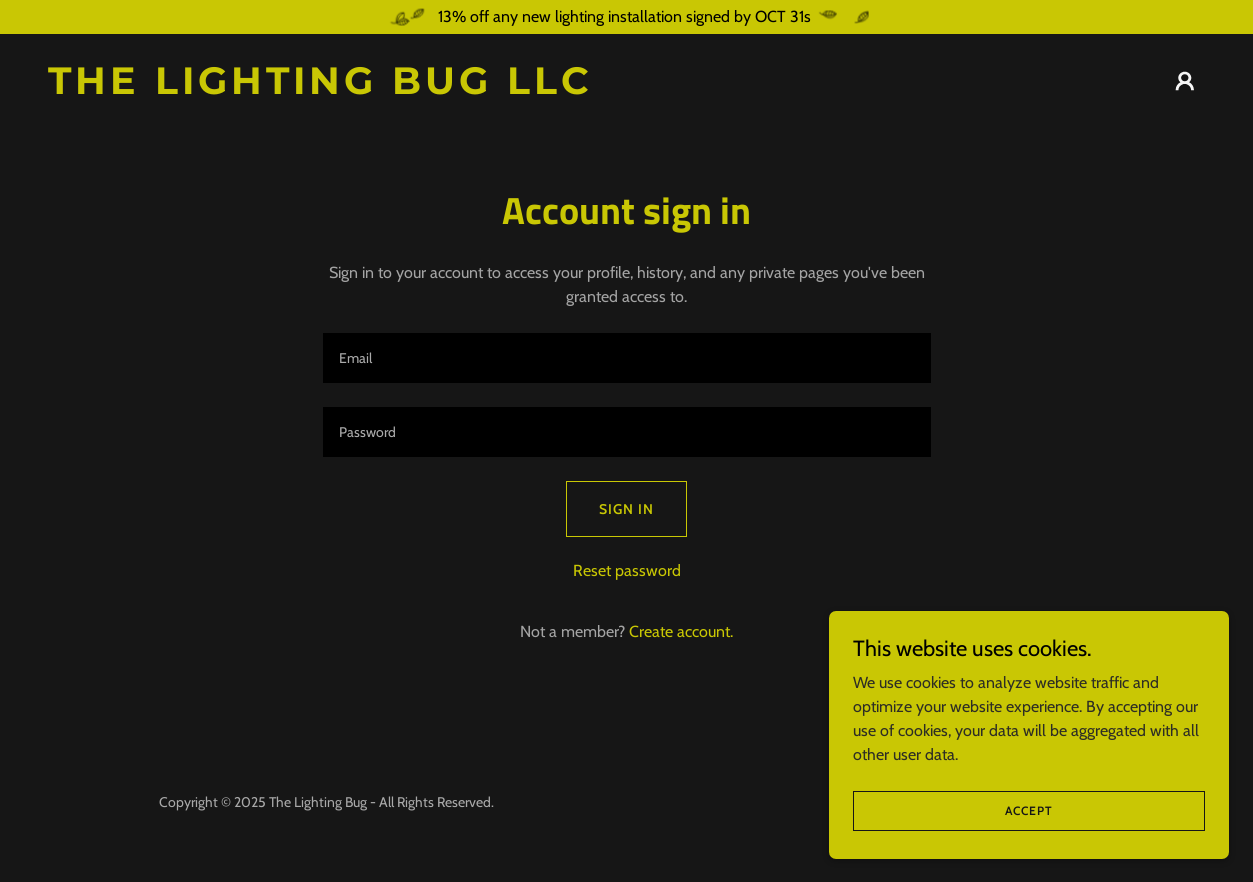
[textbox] (627, 358)
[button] (1185, 81)
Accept (1029, 810)
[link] (329, 88)
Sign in (626, 509)
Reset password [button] (627, 570)
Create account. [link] (681, 631)
